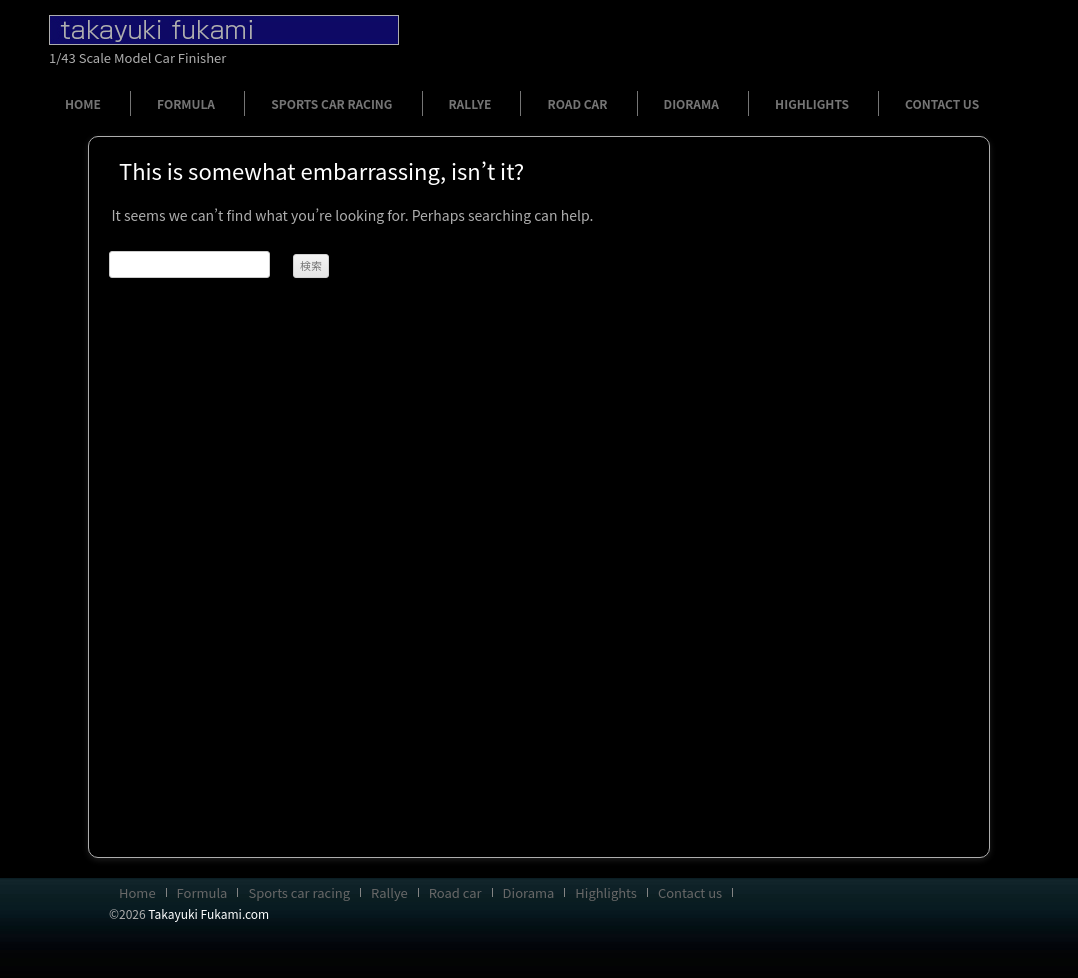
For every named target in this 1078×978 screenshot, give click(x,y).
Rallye (470, 103)
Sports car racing (331, 103)
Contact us (942, 103)
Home (83, 103)
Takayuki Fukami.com (208, 913)
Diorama (691, 103)
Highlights (812, 103)
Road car (577, 103)
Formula (186, 103)
